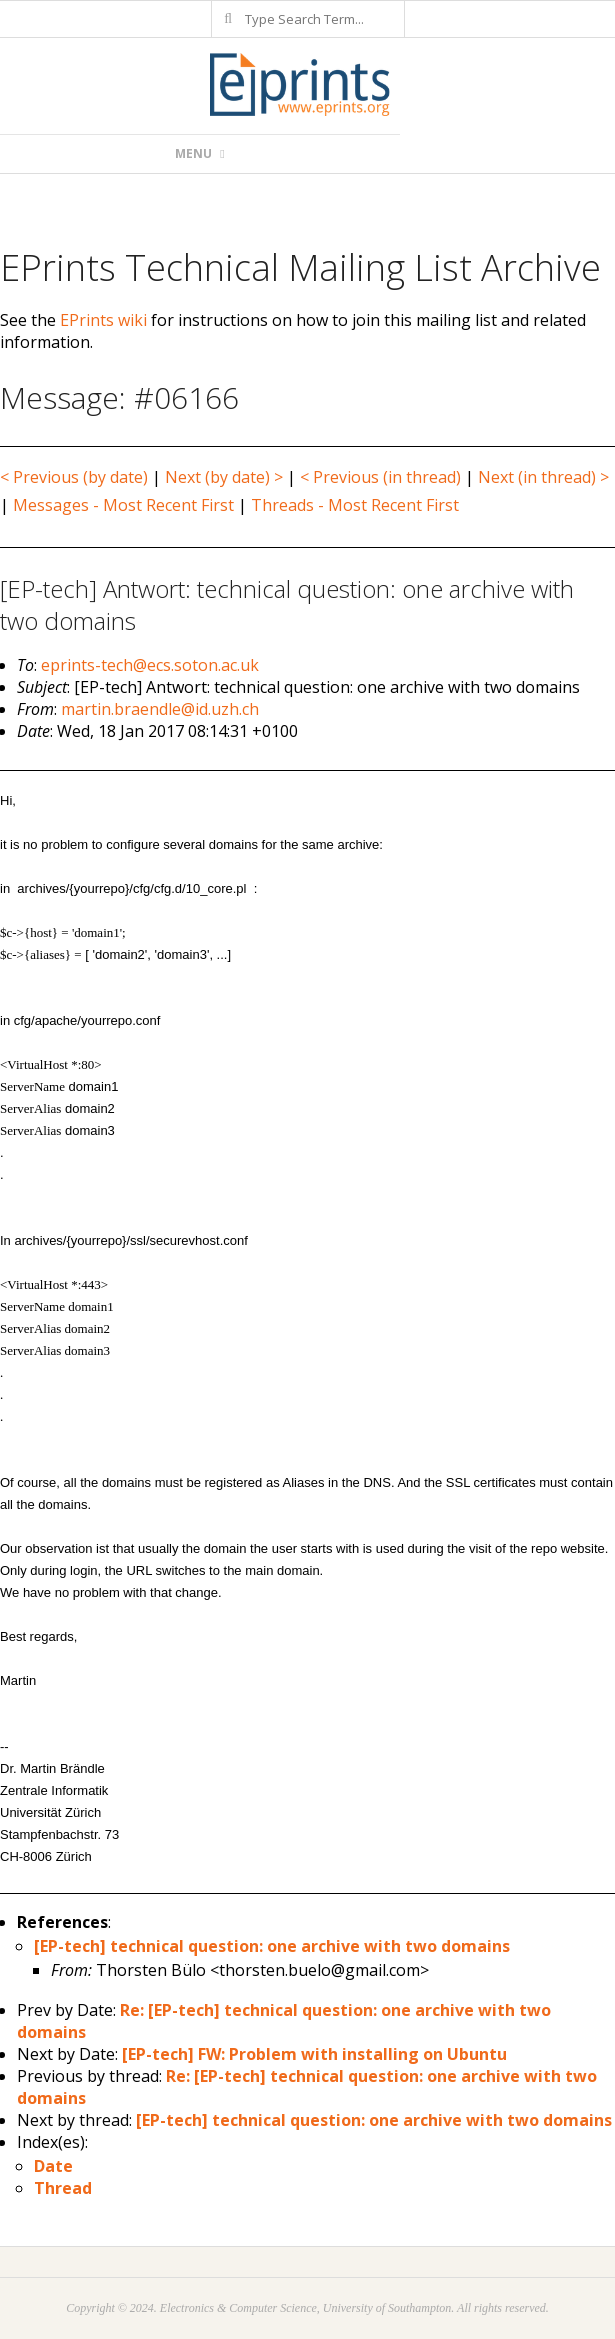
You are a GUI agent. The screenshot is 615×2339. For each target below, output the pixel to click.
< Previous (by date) (74, 477)
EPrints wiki (103, 320)
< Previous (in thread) (380, 477)
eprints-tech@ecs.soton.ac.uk (150, 665)
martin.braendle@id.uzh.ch (160, 709)
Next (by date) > (224, 477)
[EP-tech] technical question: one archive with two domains (272, 1946)
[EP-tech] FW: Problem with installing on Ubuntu (314, 2054)
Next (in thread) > (543, 477)
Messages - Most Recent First (123, 505)
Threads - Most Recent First (355, 505)
